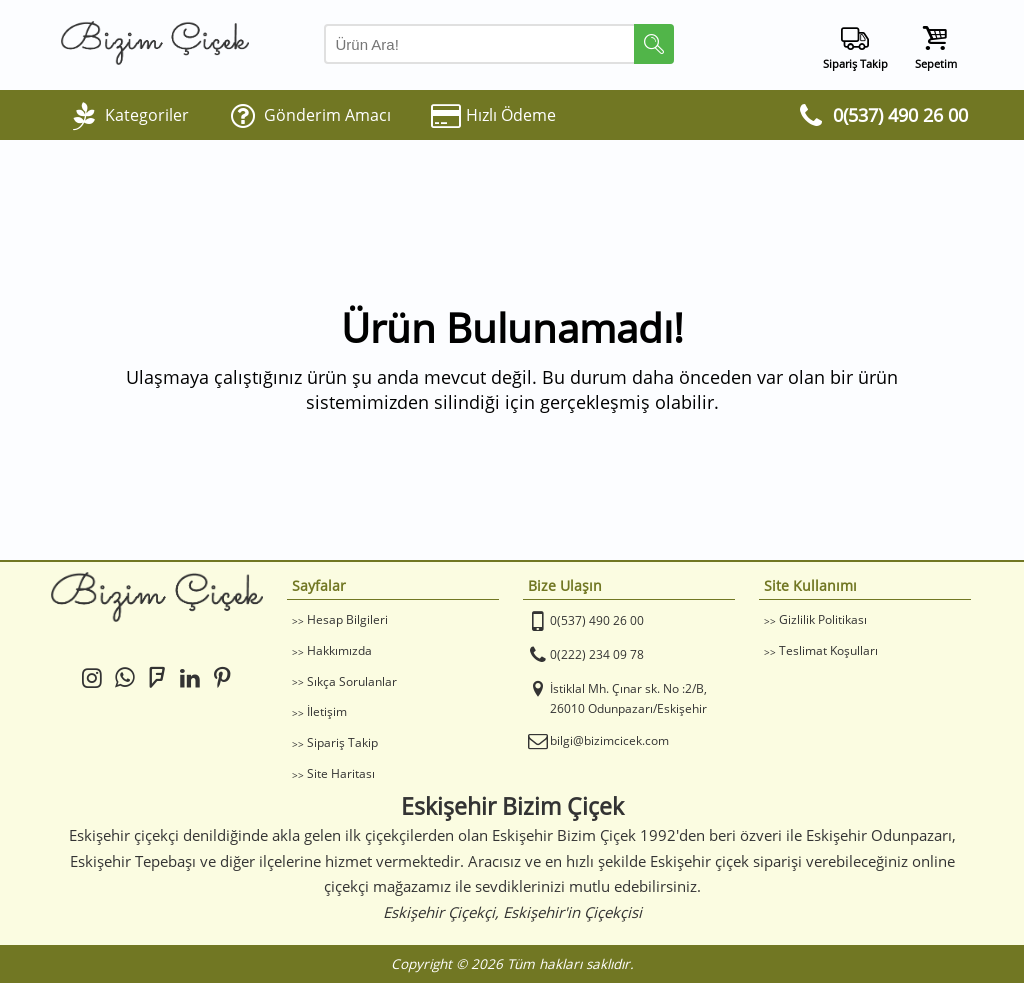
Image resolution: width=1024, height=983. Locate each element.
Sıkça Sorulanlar (352, 681)
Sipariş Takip (342, 742)
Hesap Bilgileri (347, 619)
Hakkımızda (339, 650)
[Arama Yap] (499, 44)
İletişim (327, 711)
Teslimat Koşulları (828, 650)
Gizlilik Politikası (823, 619)
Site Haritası (341, 773)
